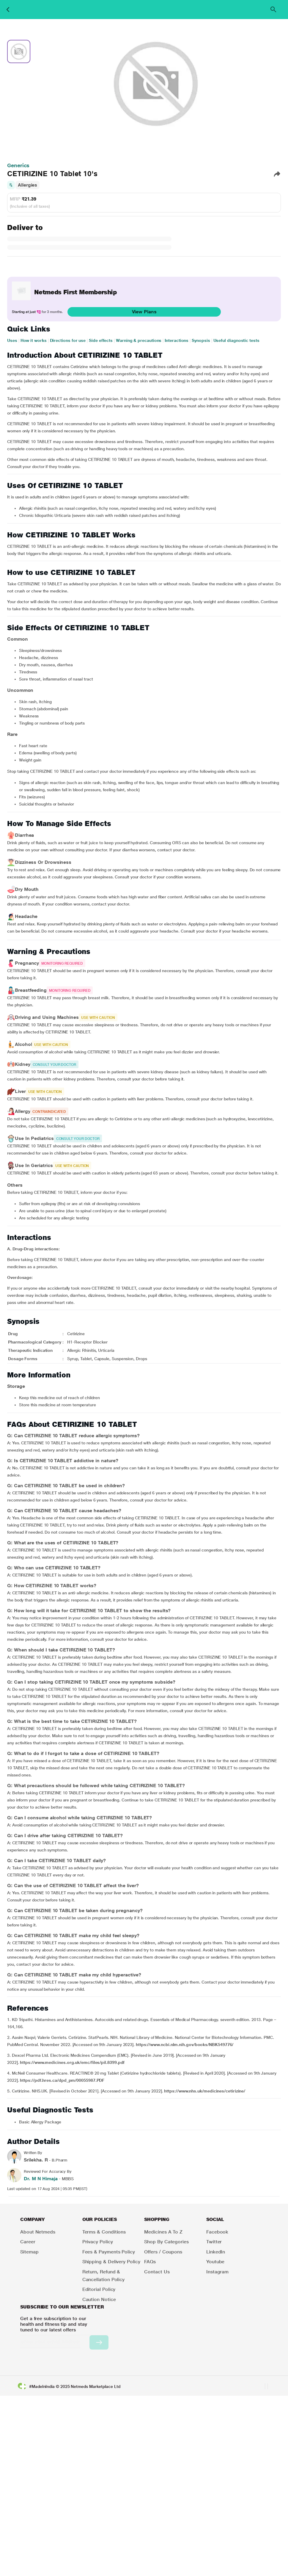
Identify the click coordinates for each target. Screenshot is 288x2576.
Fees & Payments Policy (108, 2252)
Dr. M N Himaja (41, 2178)
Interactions (176, 340)
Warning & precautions (138, 340)
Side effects (101, 340)
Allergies (27, 185)
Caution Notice (99, 2299)
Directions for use (68, 340)
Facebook (217, 2232)
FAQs (150, 2261)
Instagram (217, 2272)
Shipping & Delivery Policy (111, 2261)
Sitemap (29, 2252)
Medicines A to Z (163, 2232)
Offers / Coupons (163, 2252)
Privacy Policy (97, 2242)
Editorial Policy (99, 2289)
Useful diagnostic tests (236, 340)
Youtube (215, 2261)
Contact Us (156, 2272)
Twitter (214, 2242)
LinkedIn (215, 2252)
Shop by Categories (166, 2242)
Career (27, 2242)
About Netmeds (37, 2232)
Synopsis (201, 340)
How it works (34, 340)
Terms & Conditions (104, 2232)
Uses (12, 340)
